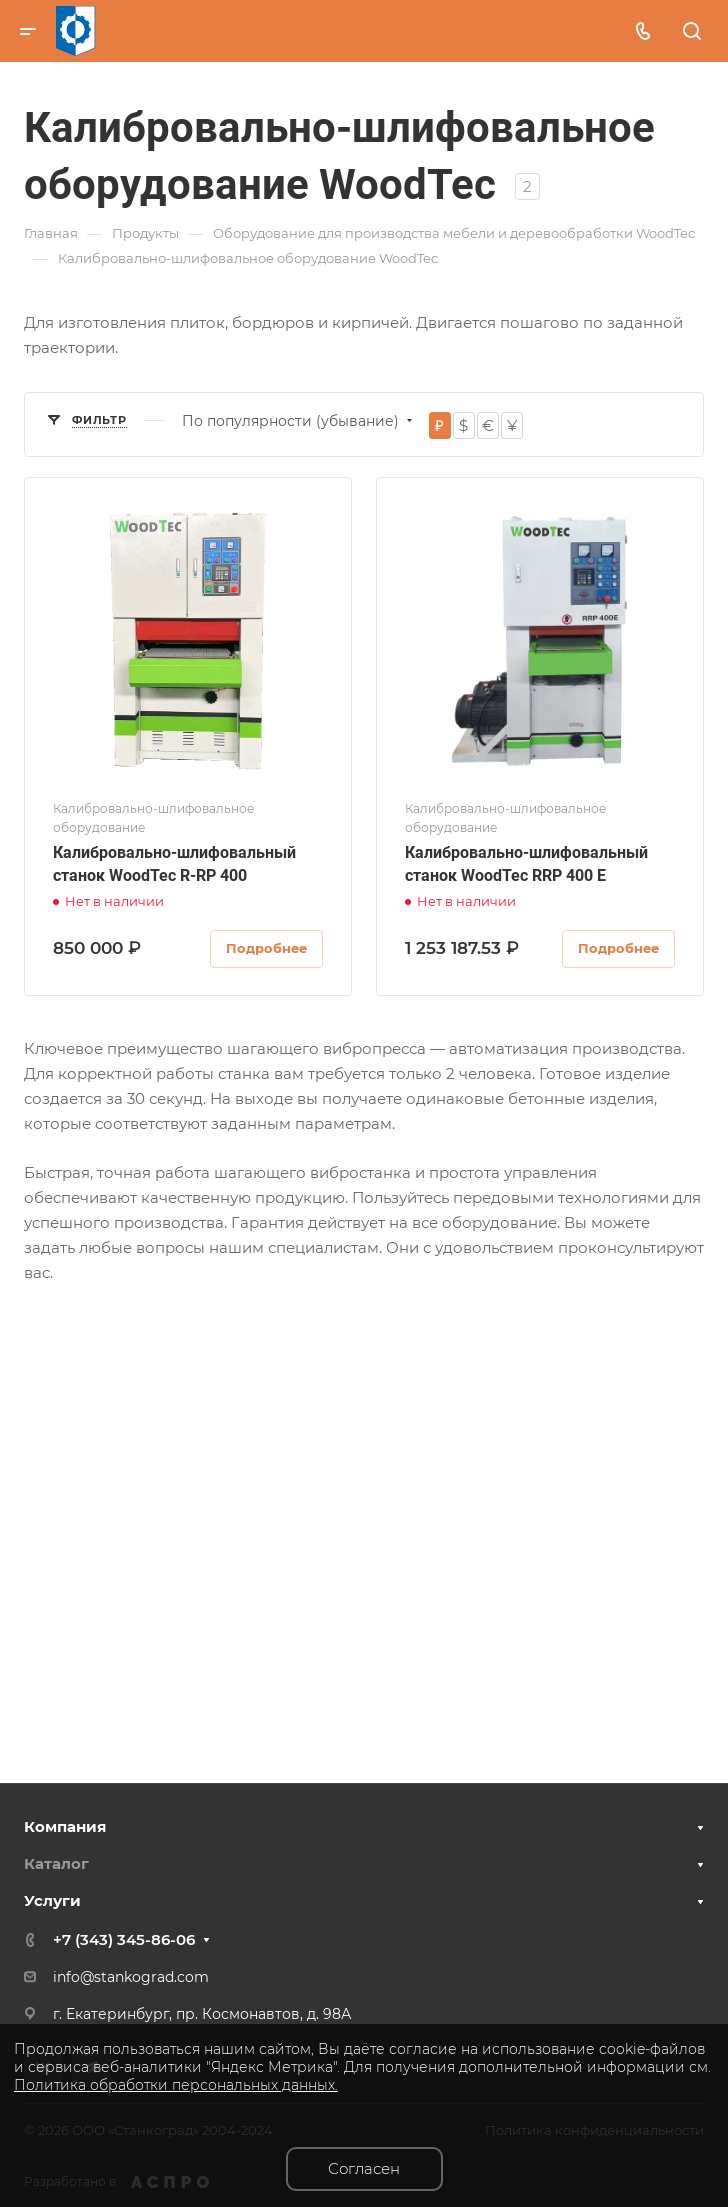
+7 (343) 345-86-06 (124, 1939)
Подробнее (266, 948)
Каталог (56, 1863)
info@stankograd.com (131, 1977)
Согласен (364, 2168)
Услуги (52, 1900)
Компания (65, 1826)
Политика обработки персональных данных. (176, 2085)
